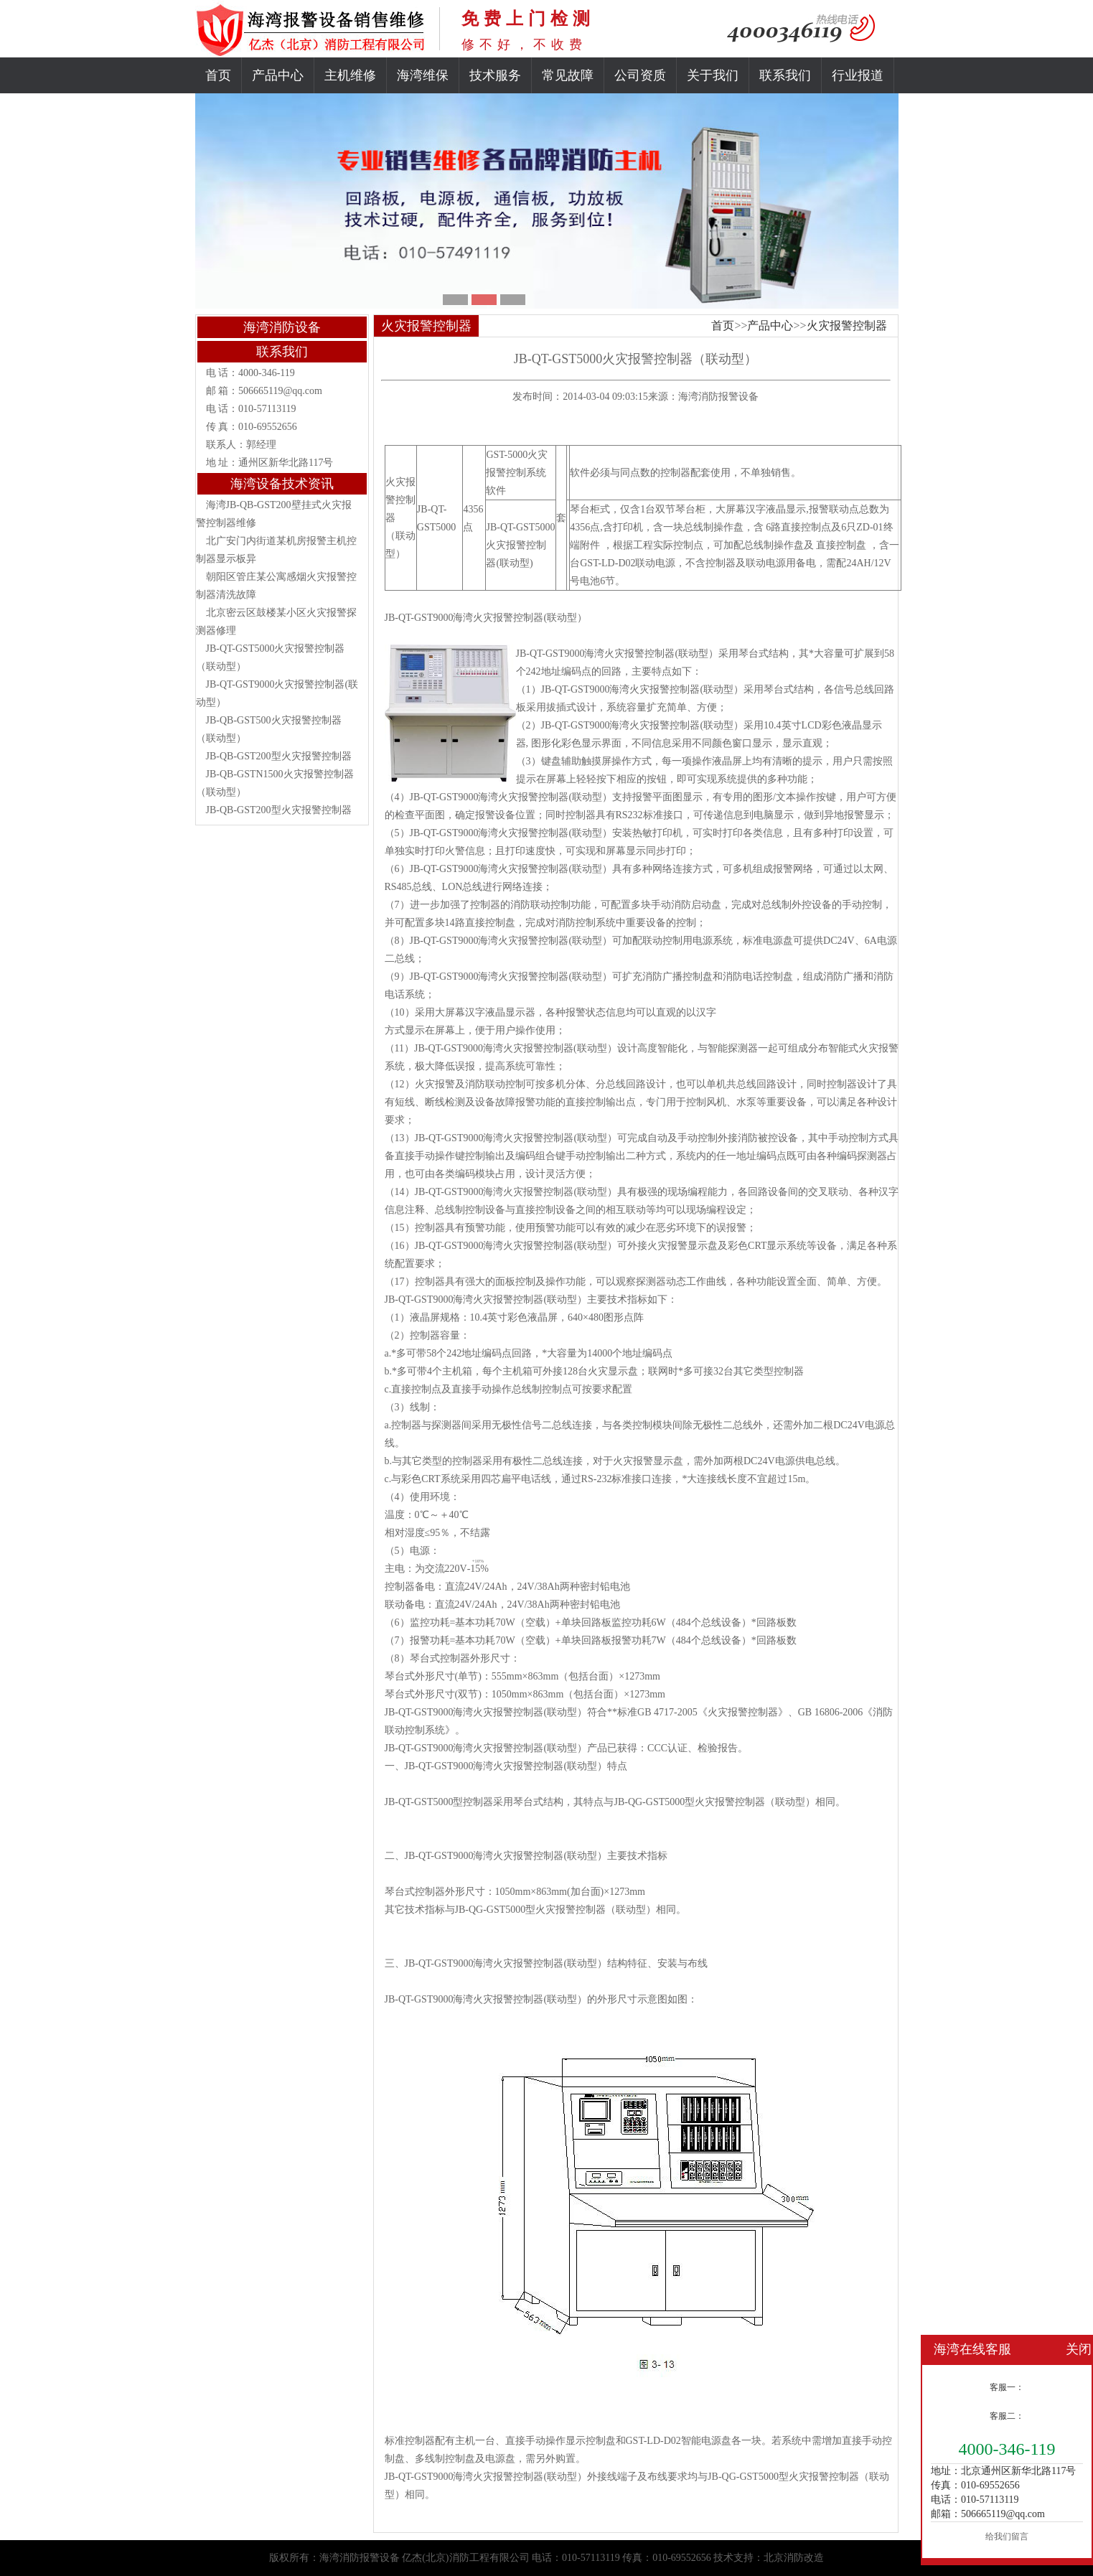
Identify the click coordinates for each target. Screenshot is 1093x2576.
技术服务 (495, 75)
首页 (218, 75)
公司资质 (640, 75)
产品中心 (278, 75)
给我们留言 (1006, 2536)
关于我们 (712, 75)
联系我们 (785, 75)
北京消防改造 (794, 2557)
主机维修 (350, 75)
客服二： (1007, 2416)
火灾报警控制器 (847, 325)
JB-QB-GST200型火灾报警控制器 (279, 756)
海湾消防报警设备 (718, 396)
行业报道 (857, 75)
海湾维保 (423, 75)
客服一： (1007, 2387)
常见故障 (568, 75)
